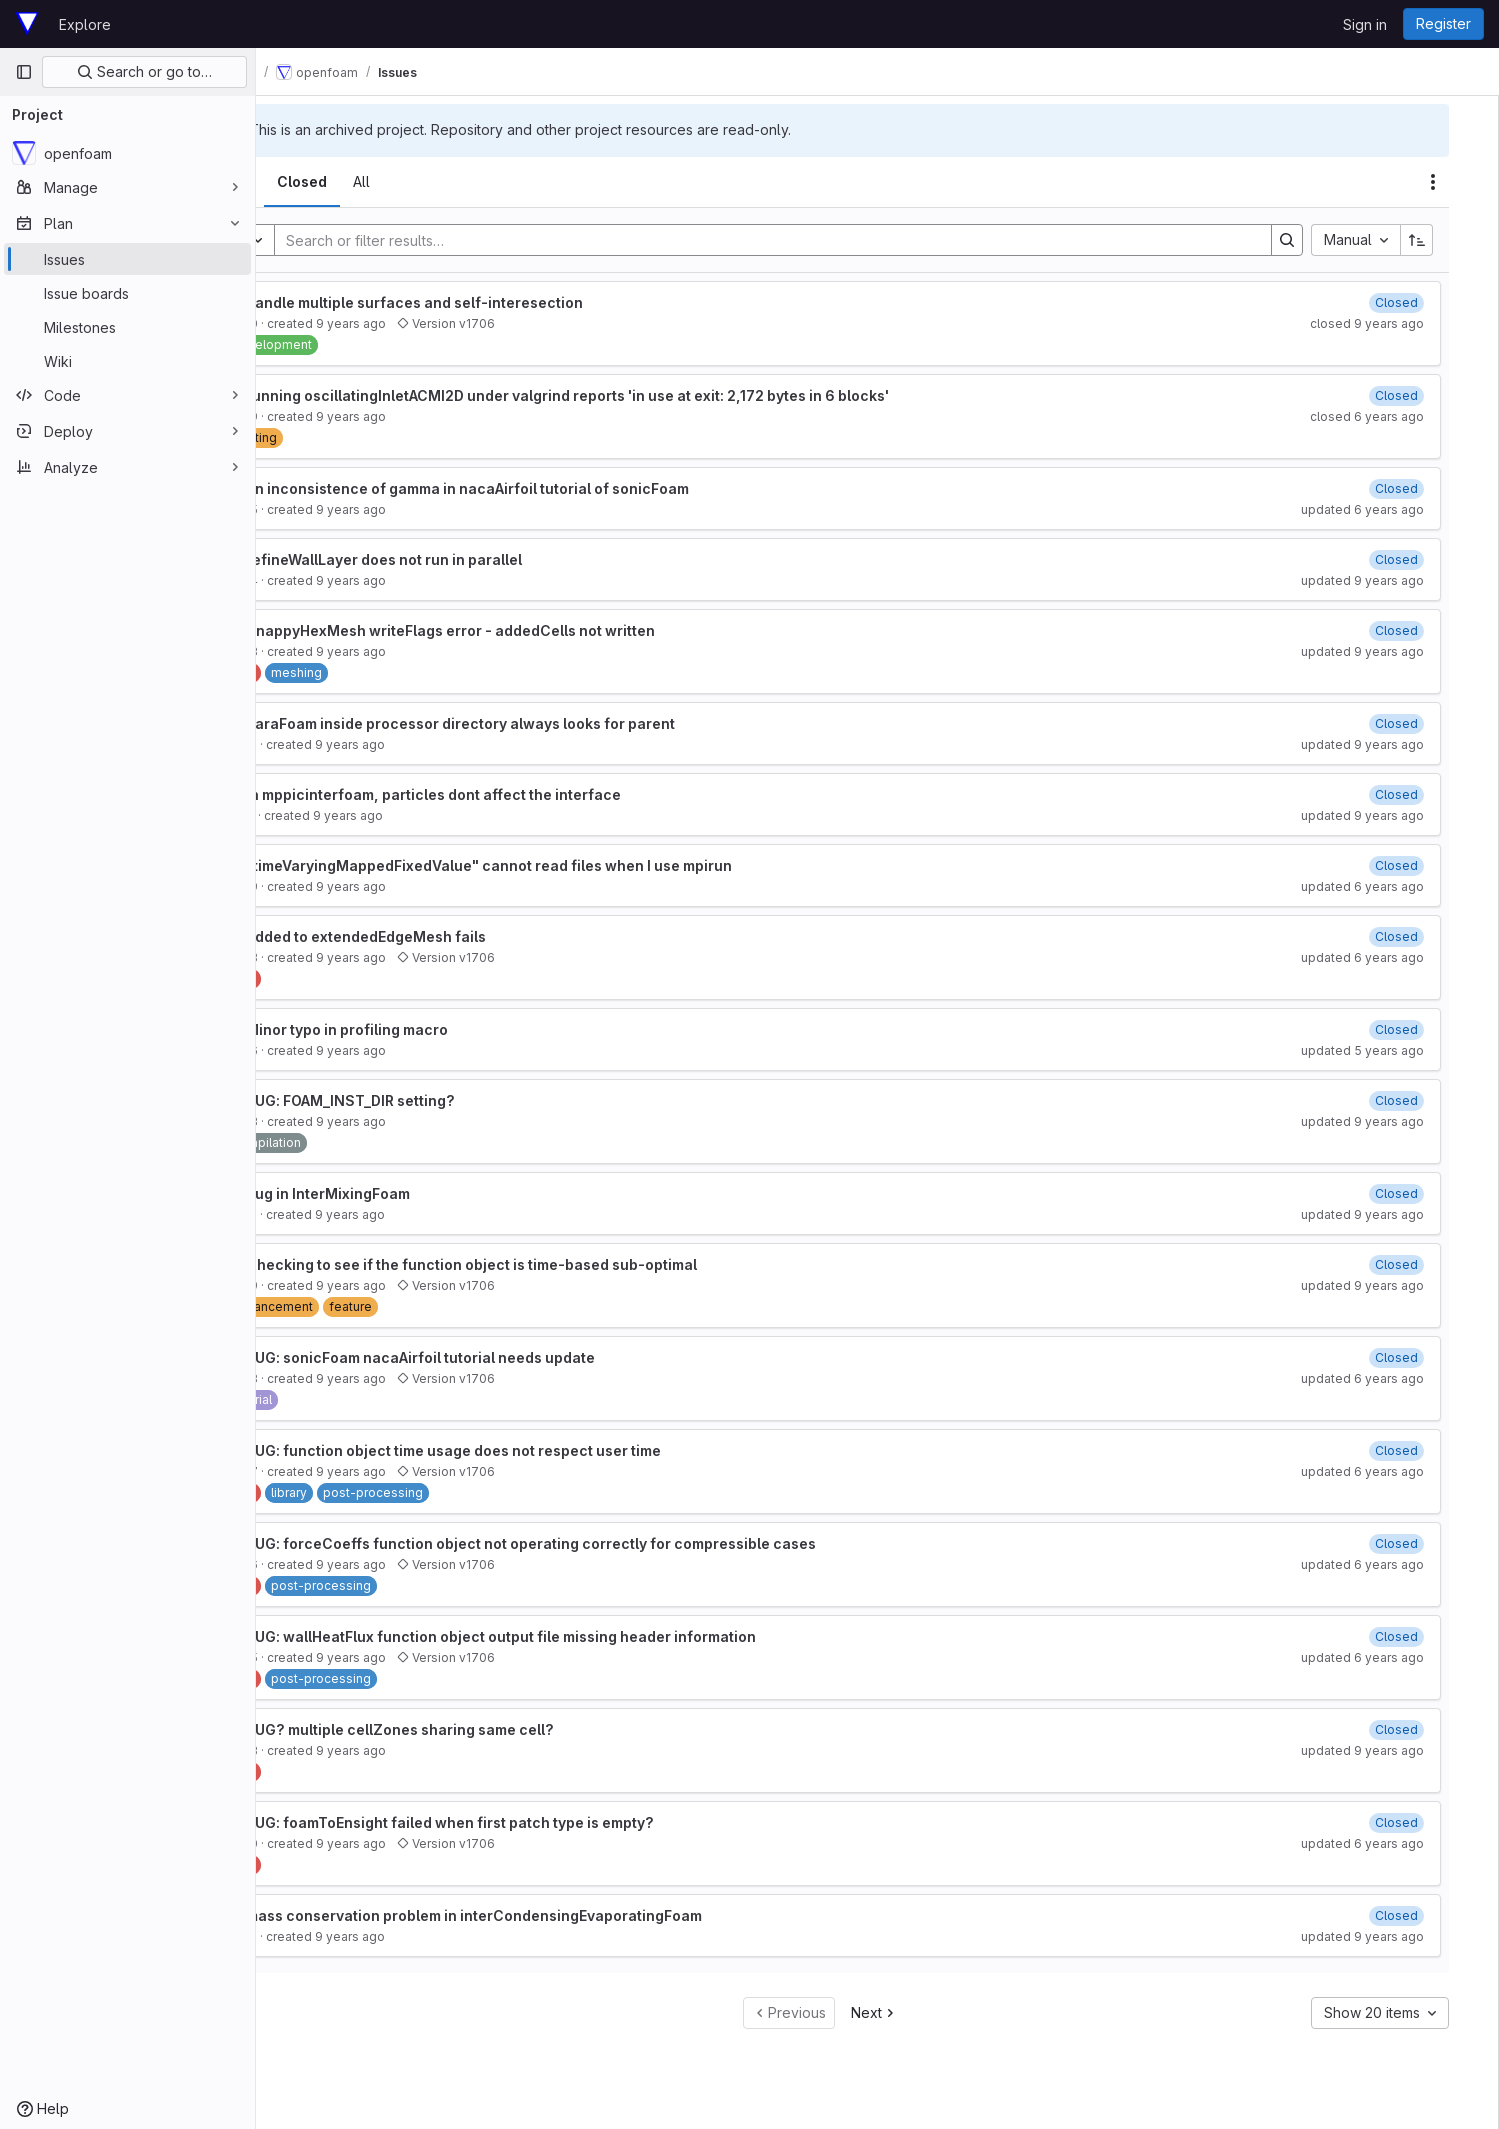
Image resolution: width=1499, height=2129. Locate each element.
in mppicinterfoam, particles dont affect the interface (512, 794)
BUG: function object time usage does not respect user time (532, 1450)
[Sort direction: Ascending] (1443, 240)
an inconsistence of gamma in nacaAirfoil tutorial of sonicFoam (546, 488)
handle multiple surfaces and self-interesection (493, 302)
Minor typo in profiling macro (426, 1029)
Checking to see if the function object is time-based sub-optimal (550, 1264)
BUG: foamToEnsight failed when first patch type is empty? (529, 1822)
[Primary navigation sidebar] (24, 72)
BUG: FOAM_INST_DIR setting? (429, 1100)
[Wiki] (127, 361)
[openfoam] (127, 153)
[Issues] (127, 259)
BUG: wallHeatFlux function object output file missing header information (580, 1636)
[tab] (311, 182)
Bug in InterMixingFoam (407, 1193)
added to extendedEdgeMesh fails (445, 936)
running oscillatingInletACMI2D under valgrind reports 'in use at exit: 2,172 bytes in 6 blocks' (646, 395)
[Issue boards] (127, 293)
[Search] (815, 240)
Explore (85, 24)
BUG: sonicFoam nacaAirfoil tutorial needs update (499, 1357)
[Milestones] (127, 327)
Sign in (1365, 24)
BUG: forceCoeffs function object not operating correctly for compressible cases (610, 1543)
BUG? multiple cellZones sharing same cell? (479, 1729)
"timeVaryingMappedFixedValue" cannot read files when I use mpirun (568, 865)
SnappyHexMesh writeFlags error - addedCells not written (529, 630)
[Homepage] (27, 24)
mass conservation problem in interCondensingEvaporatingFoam (553, 1915)
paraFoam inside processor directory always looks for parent (539, 723)
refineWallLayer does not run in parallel (463, 559)
